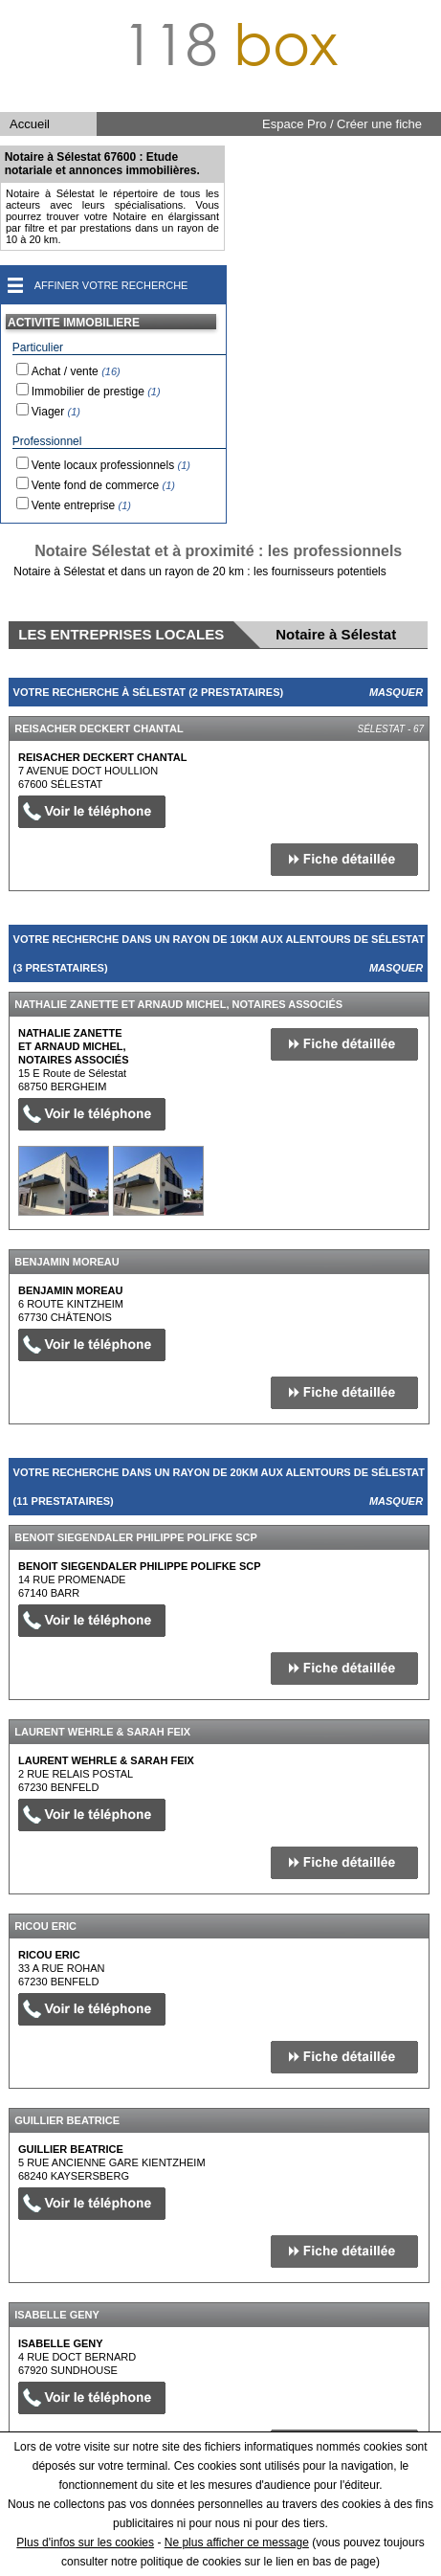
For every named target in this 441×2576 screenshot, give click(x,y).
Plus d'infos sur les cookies (85, 2542)
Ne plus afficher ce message (237, 2542)
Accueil (30, 124)
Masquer (396, 692)
